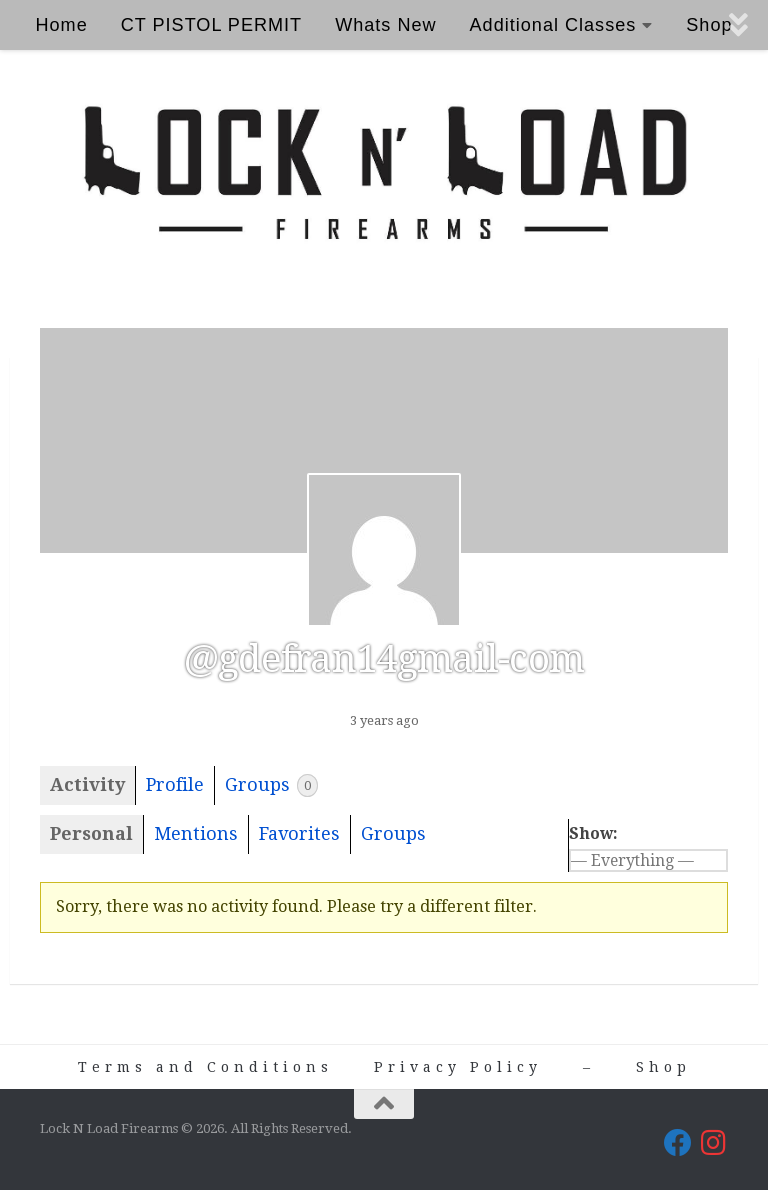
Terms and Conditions (205, 1067)
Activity (87, 784)
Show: (593, 833)
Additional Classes (553, 25)
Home (61, 25)
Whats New (385, 25)
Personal (91, 833)
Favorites (299, 833)
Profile (175, 784)
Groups (271, 785)
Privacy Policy (458, 1067)
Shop (663, 1067)
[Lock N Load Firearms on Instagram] (714, 1143)
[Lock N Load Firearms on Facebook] (678, 1143)
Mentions (196, 833)
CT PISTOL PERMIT (211, 25)
